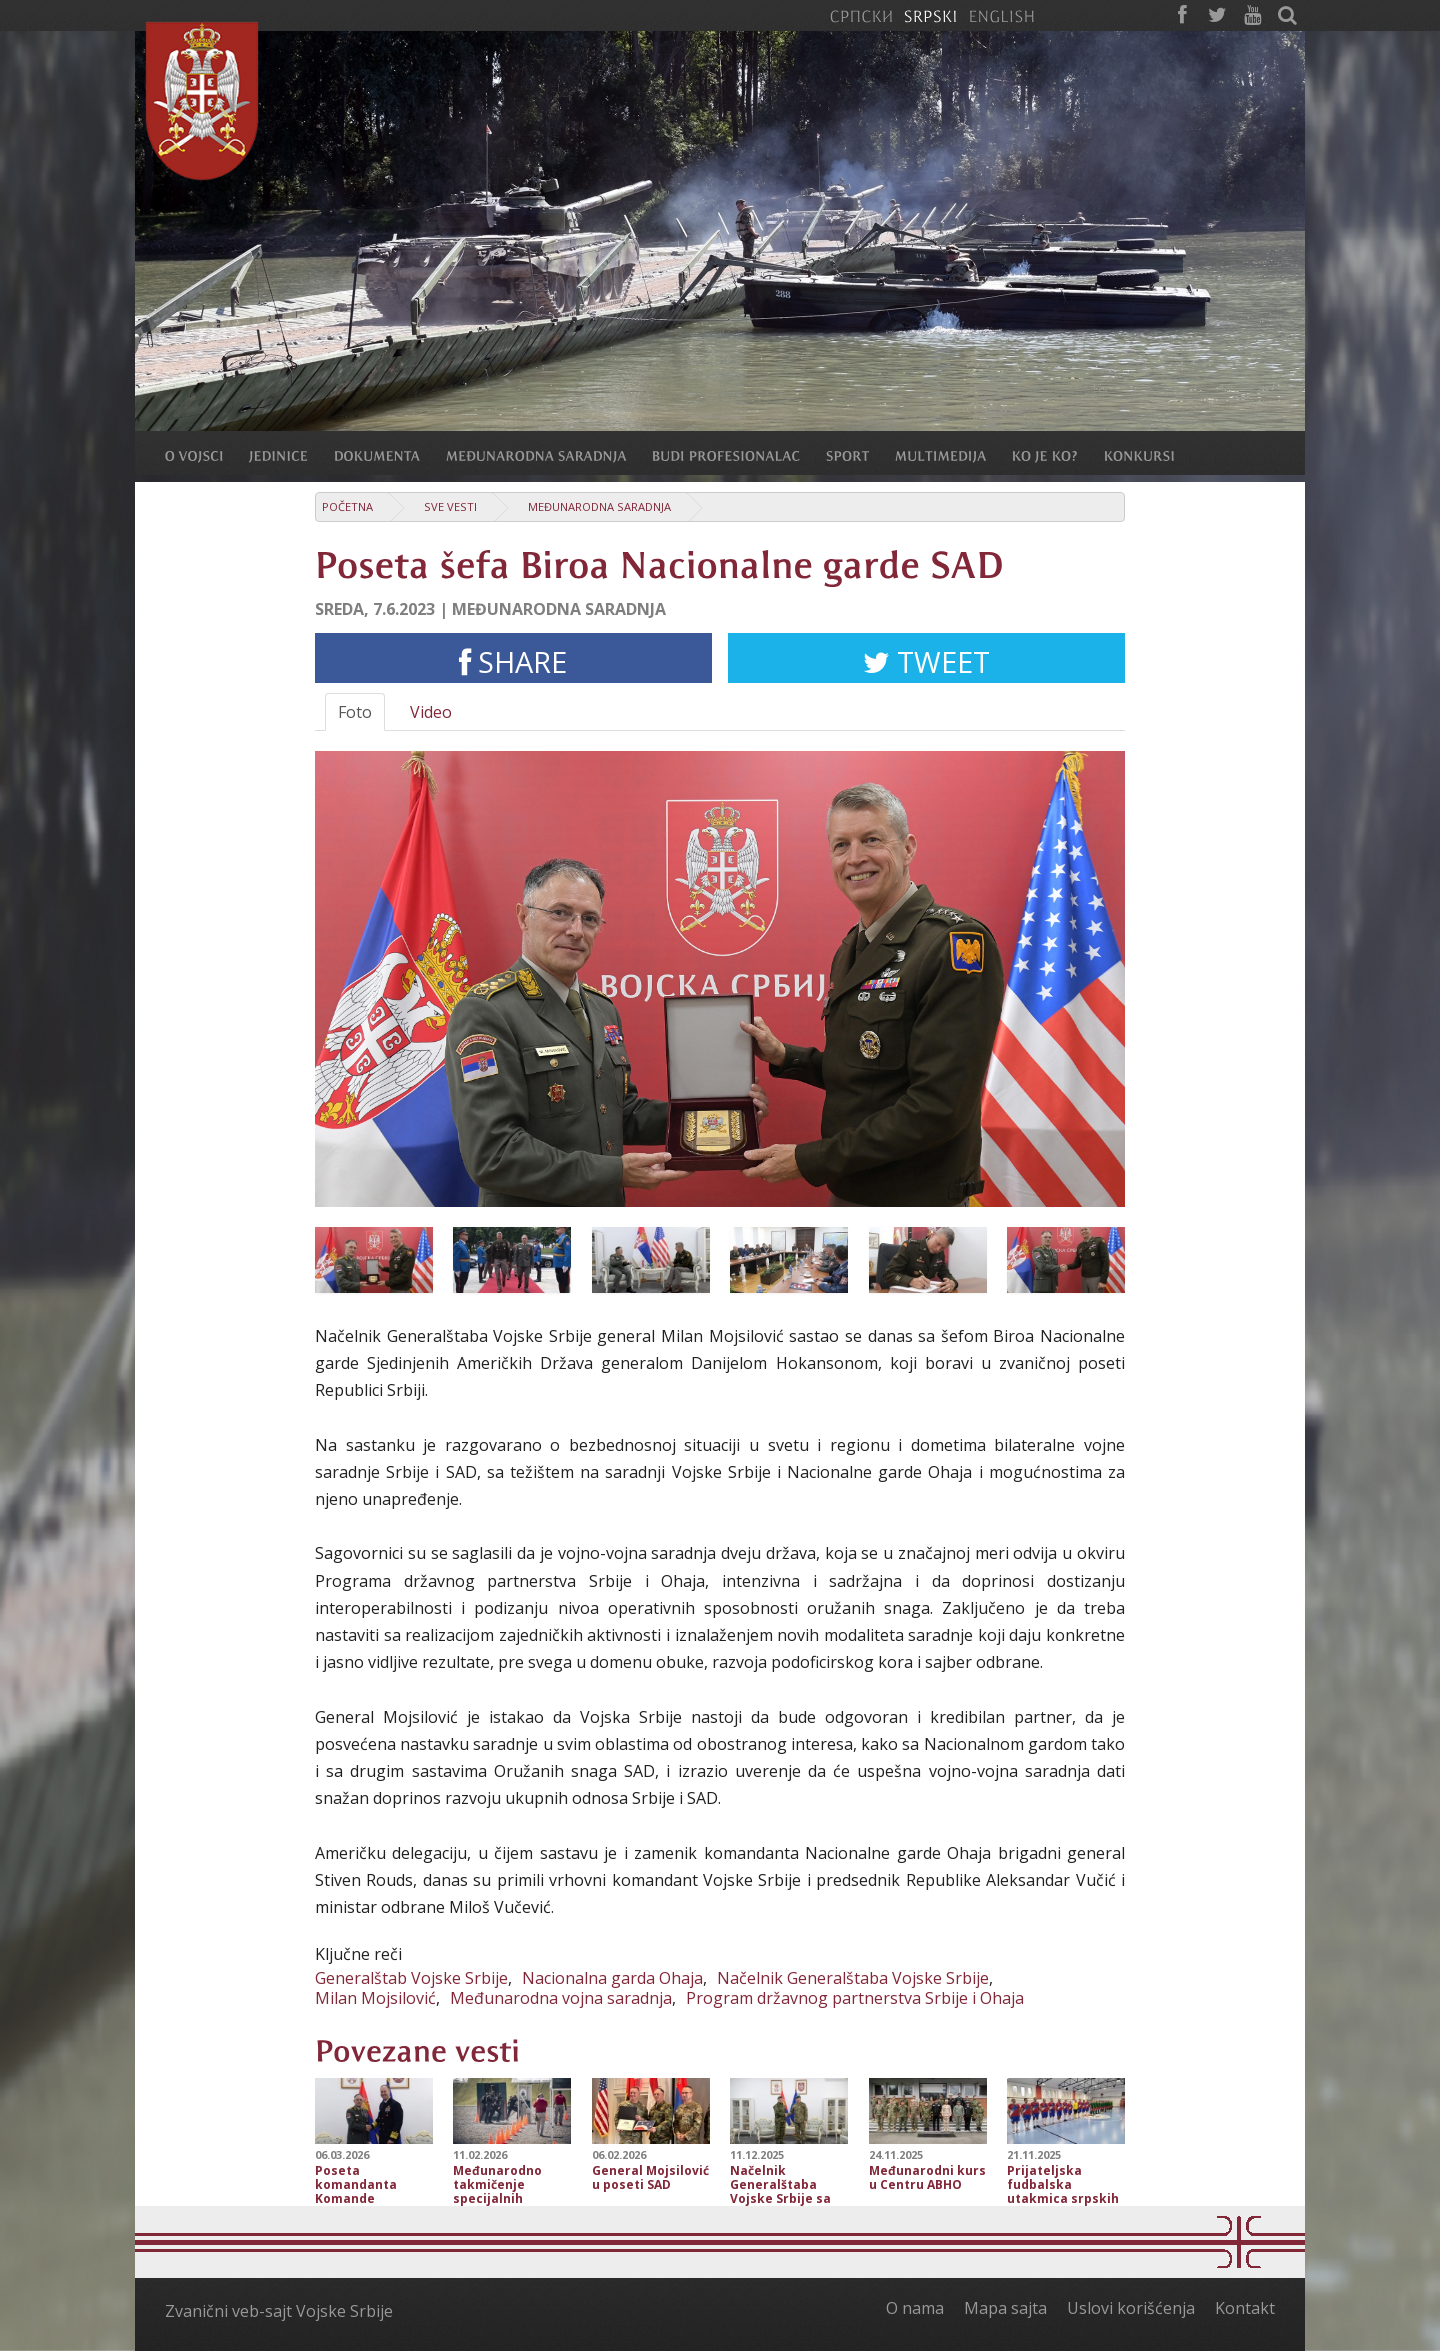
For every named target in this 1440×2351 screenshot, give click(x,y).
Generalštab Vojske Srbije (411, 1978)
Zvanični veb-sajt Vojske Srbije (279, 2311)
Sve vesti (450, 506)
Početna (347, 506)
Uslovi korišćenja (1131, 2308)
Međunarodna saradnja (599, 506)
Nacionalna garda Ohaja (612, 1978)
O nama (915, 2308)
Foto (355, 712)
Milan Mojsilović (375, 1998)
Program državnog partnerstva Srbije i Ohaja (855, 1998)
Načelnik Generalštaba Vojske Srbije (853, 1978)
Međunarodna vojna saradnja (561, 1998)
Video (431, 712)
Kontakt (1245, 2308)
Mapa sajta (1005, 2308)
